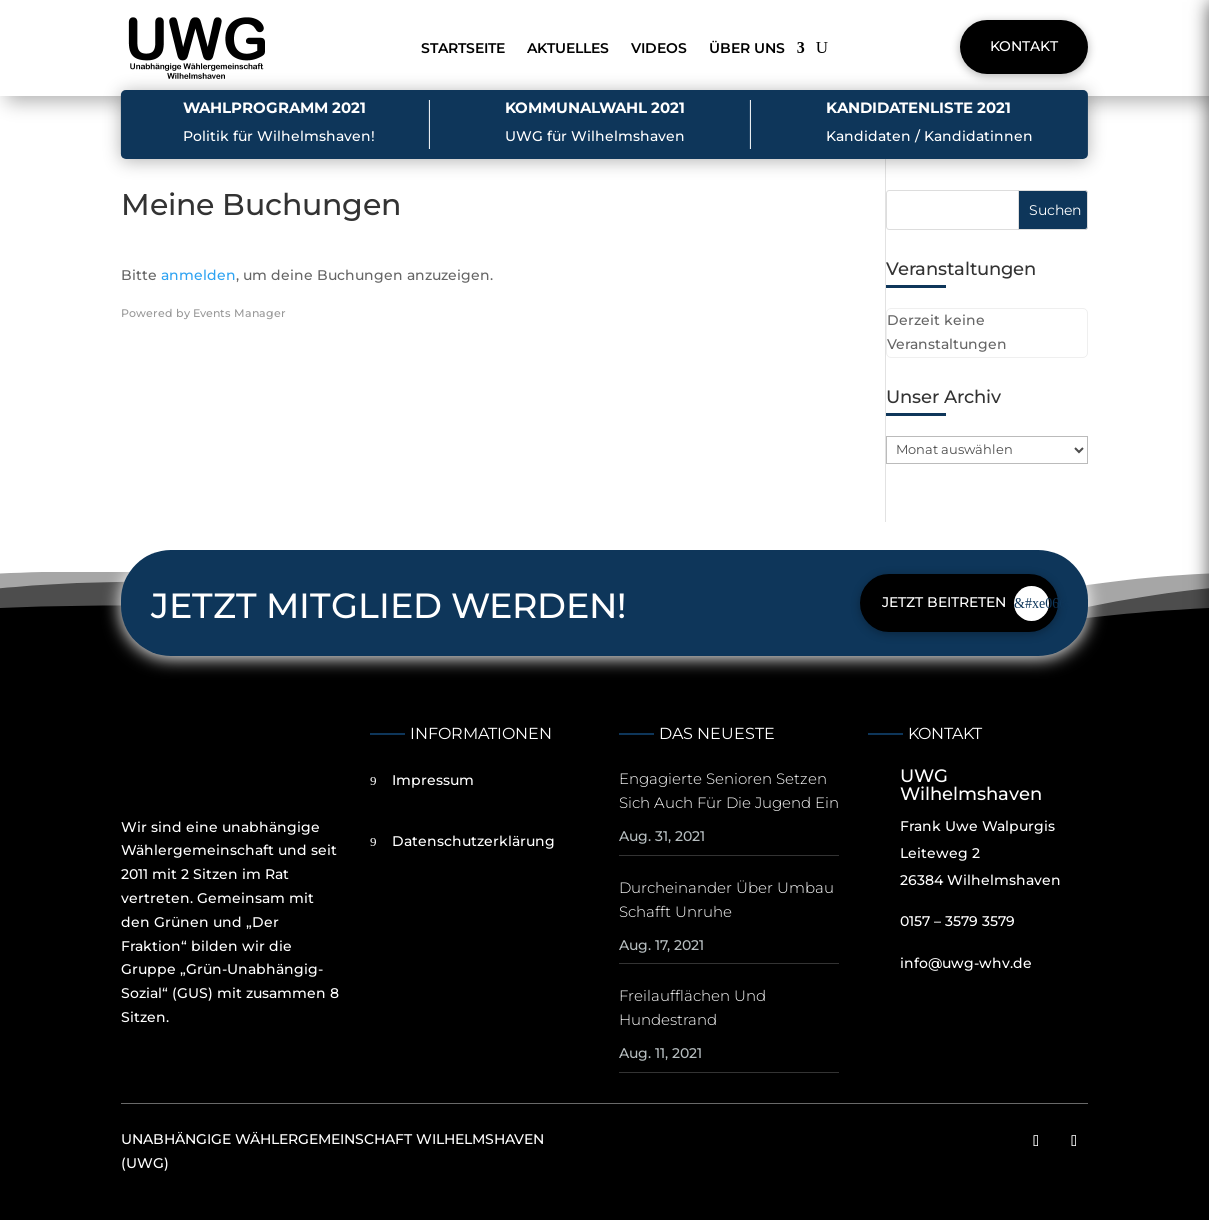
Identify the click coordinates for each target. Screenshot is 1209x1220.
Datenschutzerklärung (473, 841)
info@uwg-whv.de (966, 963)
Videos (659, 48)
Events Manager (239, 313)
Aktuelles (568, 48)
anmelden (198, 275)
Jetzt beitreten (944, 602)
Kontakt (1024, 46)
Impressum (433, 780)
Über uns (747, 48)
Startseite (463, 48)
